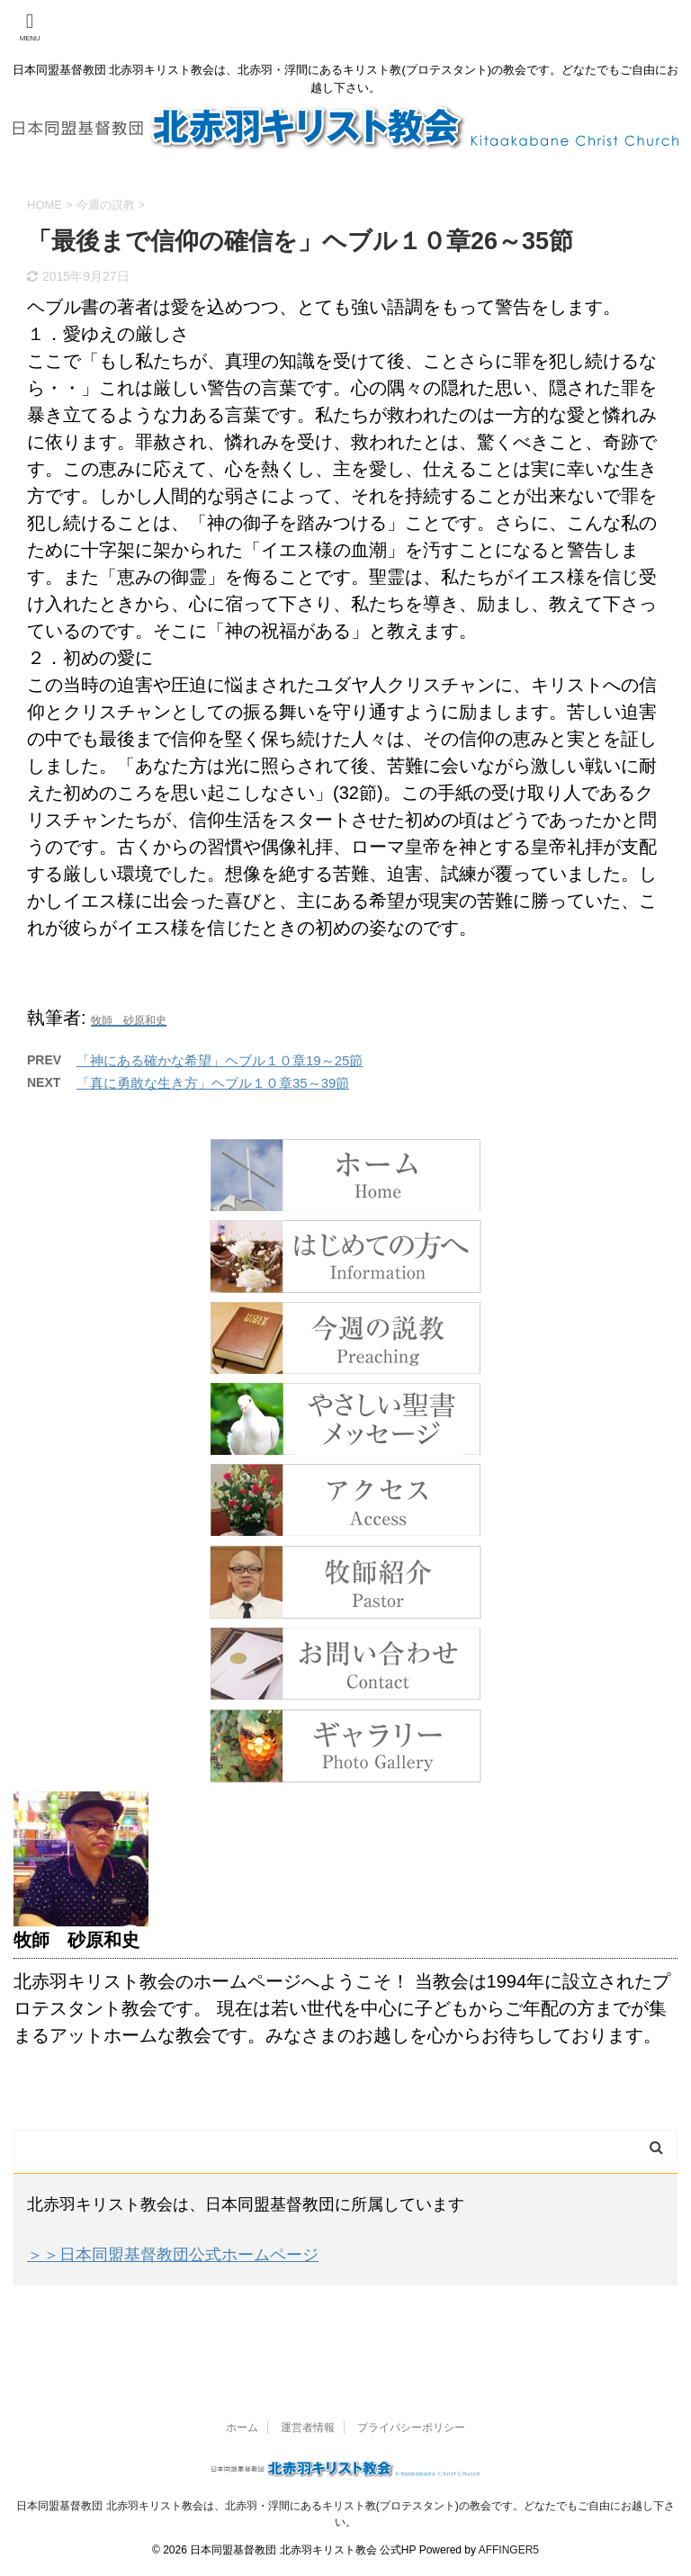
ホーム (242, 2427)
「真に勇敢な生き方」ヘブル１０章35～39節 (212, 1083)
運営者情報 (308, 2427)
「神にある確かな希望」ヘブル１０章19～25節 (219, 1060)
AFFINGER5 (509, 2550)
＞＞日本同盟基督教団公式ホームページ (173, 2255)
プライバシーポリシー (411, 2427)
